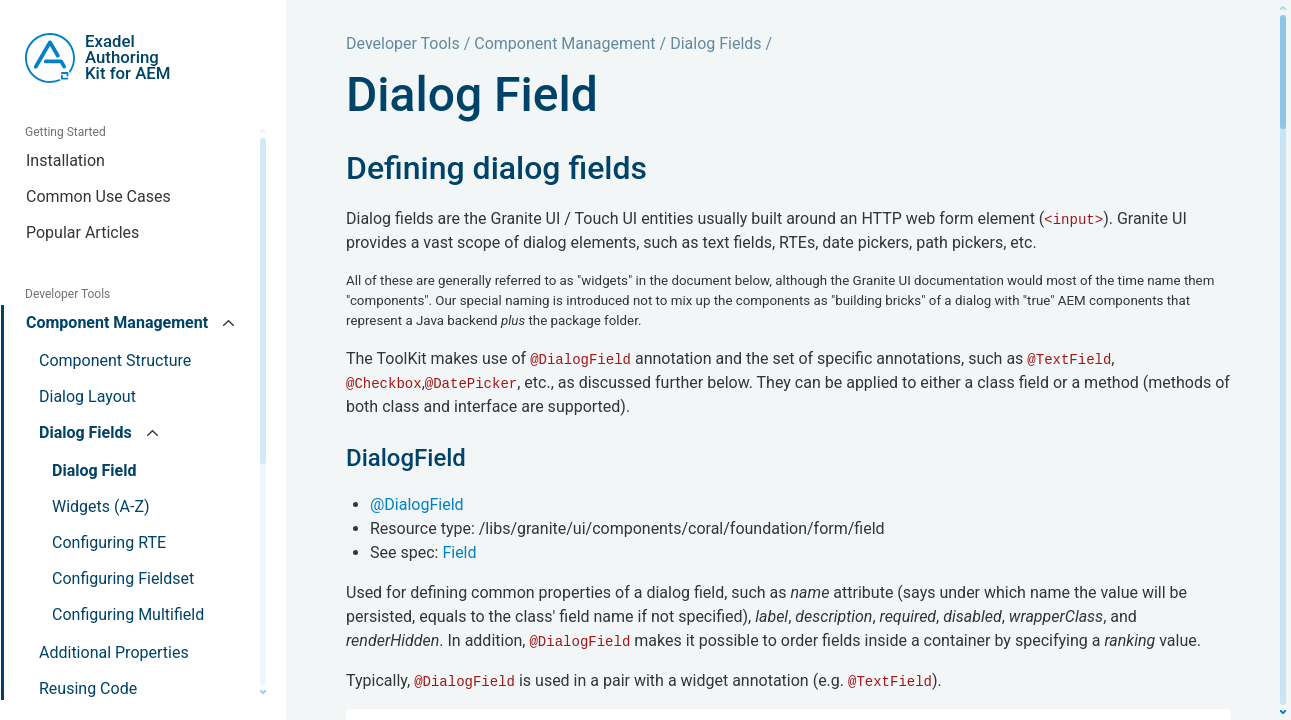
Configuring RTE (109, 542)
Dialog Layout (87, 396)
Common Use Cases (98, 196)
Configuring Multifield (128, 614)
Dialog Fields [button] (87, 432)
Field (459, 552)
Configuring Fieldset (123, 578)
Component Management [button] (119, 322)
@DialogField (417, 504)
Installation (65, 160)
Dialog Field (94, 470)
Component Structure (115, 360)
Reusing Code (88, 688)
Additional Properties (114, 652)
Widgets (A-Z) (101, 506)
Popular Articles (82, 232)
